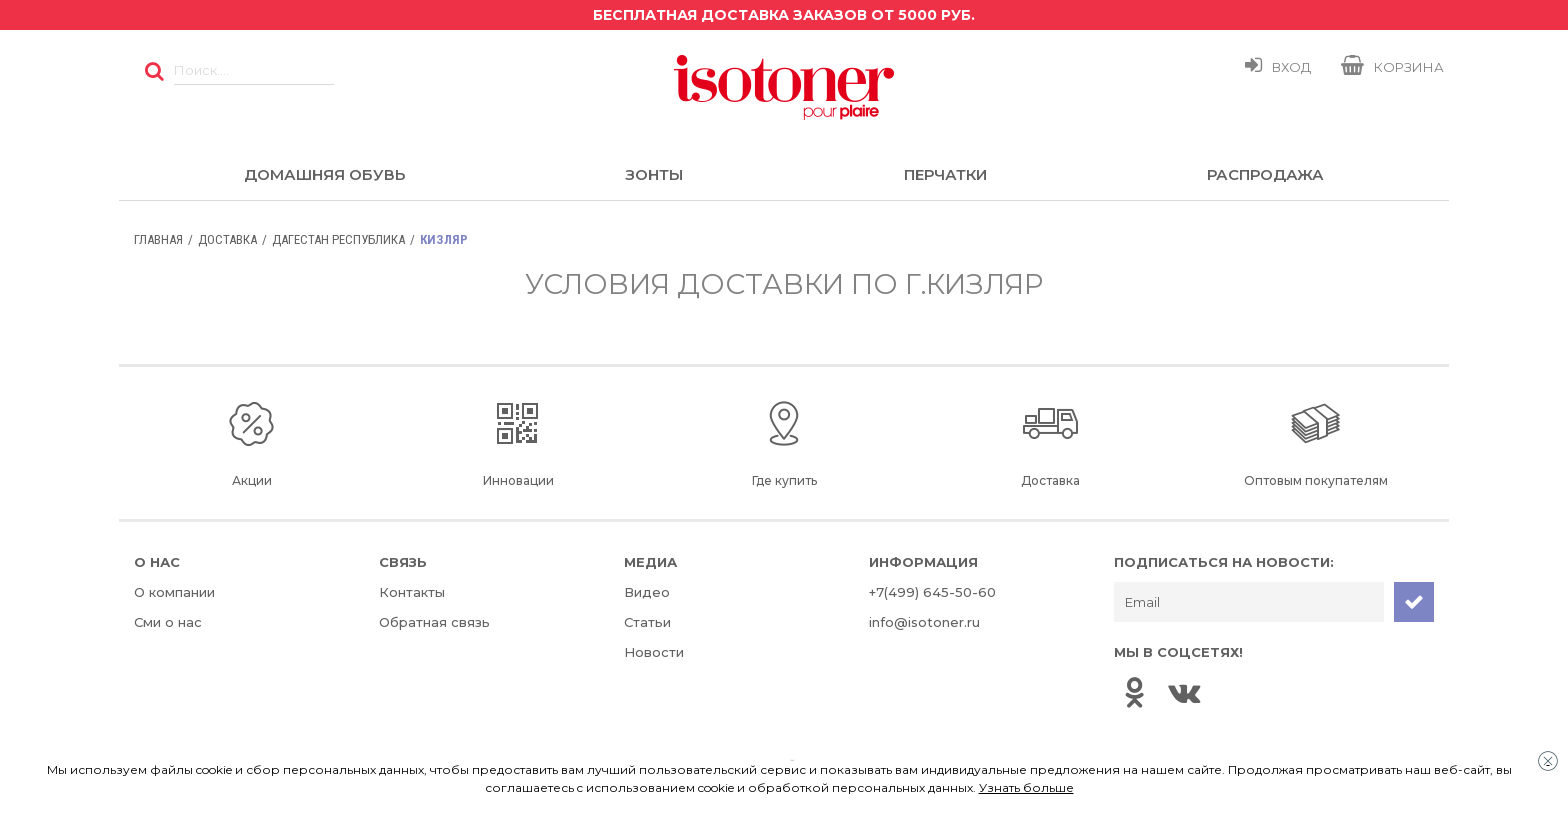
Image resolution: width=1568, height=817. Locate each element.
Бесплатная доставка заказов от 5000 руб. (784, 15)
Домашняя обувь (324, 174)
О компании (174, 592)
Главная (158, 239)
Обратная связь (434, 622)
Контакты (412, 592)
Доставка (227, 239)
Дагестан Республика (338, 239)
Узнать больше (1026, 787)
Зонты (654, 174)
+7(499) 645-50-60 (932, 592)
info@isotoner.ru (924, 622)
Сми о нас (168, 622)
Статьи (647, 622)
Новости (654, 652)
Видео (647, 592)
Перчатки (945, 174)
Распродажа (1265, 174)
